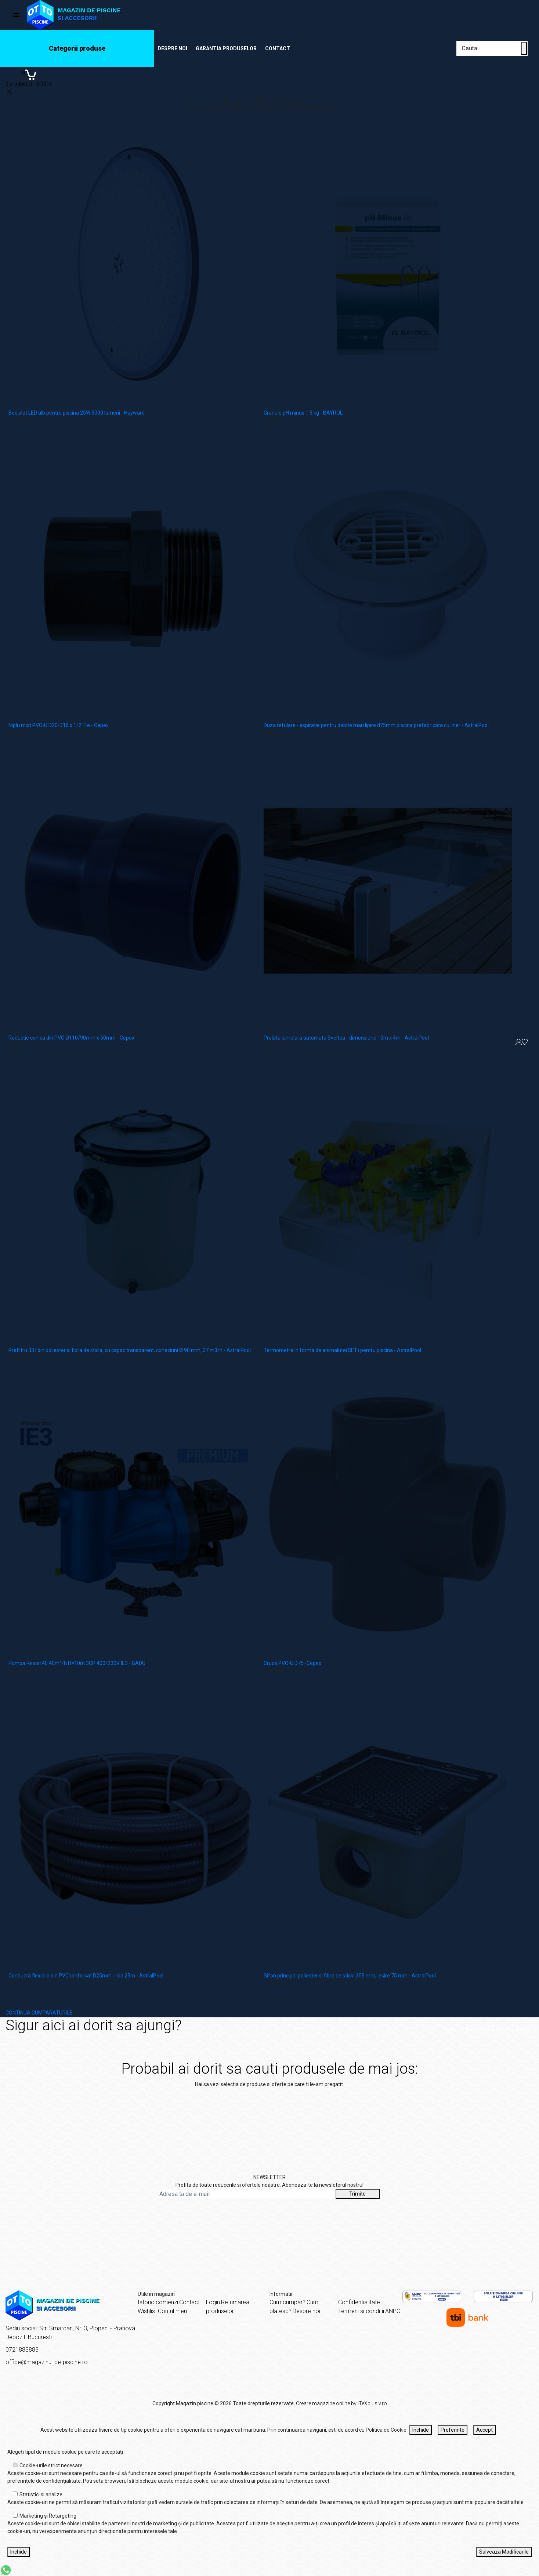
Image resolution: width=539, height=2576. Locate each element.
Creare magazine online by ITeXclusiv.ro (341, 2403)
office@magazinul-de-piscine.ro (47, 2362)
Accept (484, 2430)
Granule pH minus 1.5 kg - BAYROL (303, 413)
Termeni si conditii (361, 2311)
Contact (277, 48)
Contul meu (172, 2311)
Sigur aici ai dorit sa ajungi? (499, 2030)
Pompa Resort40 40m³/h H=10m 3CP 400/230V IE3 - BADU (76, 1663)
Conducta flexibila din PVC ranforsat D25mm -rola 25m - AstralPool (85, 1976)
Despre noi (172, 48)
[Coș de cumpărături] (29, 77)
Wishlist (147, 2311)
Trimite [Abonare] (357, 2194)
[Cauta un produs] (524, 48)
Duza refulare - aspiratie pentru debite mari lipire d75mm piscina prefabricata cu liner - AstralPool (376, 725)
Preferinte (452, 2430)
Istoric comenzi (158, 2302)
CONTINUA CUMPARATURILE (39, 2013)
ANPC (392, 2311)
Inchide (420, 2430)
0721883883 (22, 2349)
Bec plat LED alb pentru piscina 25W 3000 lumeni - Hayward (76, 413)
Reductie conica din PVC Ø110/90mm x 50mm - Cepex (71, 1038)
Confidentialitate (359, 2302)
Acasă (451, 2030)
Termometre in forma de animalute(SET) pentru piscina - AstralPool (342, 1350)
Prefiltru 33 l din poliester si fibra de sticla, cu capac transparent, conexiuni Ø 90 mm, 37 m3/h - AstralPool (129, 1350)
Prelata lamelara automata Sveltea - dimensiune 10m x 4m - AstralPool (346, 1038)
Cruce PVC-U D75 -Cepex (292, 1663)
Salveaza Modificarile (504, 2552)
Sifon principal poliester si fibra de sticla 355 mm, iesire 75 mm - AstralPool (350, 1976)
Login (213, 2302)
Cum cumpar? (287, 2302)
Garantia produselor (226, 48)
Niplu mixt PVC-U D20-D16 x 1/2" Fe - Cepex (58, 725)
